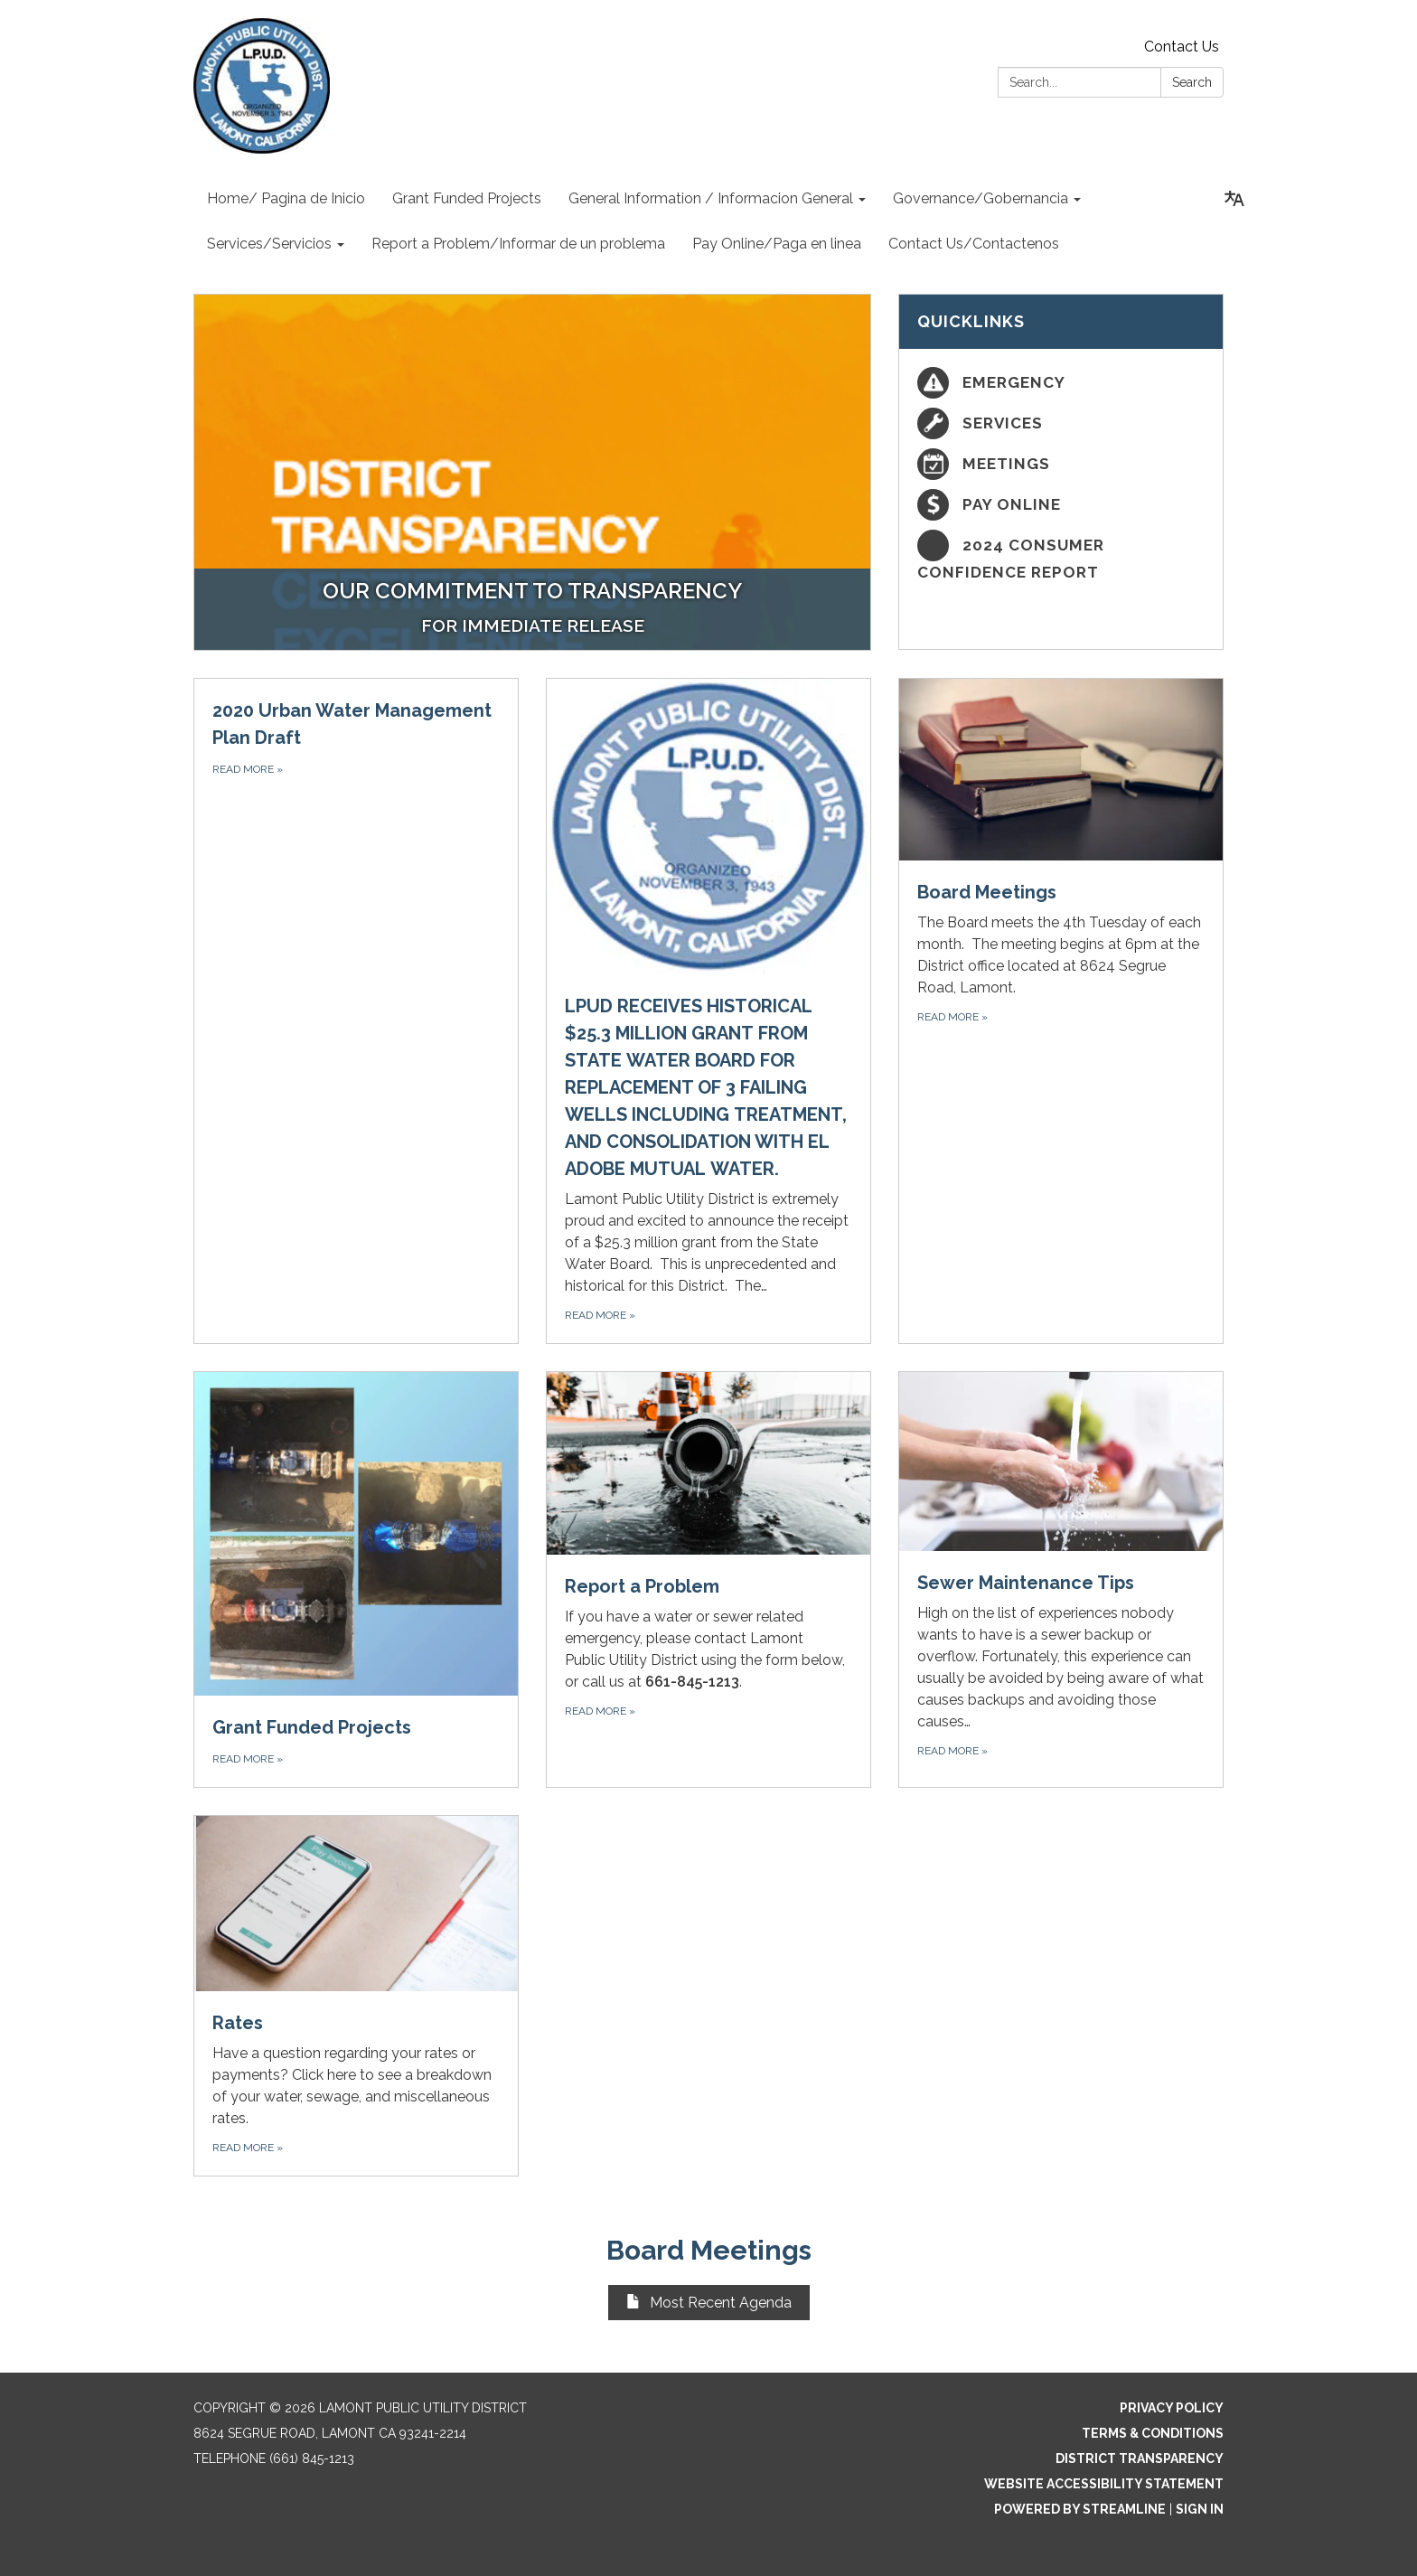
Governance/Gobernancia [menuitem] (980, 198)
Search (1192, 82)
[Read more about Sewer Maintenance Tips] (1061, 1579)
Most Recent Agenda (709, 2302)
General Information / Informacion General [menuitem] (710, 198)
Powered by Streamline (1080, 2509)
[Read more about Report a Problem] (708, 1579)
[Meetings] (1061, 464)
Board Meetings (709, 2250)
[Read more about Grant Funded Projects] (356, 1579)
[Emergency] (1061, 383)
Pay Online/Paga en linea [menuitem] (776, 243)
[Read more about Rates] (356, 1995)
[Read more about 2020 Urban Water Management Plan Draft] (356, 1011)
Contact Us (1181, 46)
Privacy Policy (1172, 2408)
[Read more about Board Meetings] (1061, 1011)
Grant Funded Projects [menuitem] (466, 198)
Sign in (1200, 2509)
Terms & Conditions (1153, 2433)
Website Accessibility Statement (1104, 2484)
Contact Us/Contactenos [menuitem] (973, 243)
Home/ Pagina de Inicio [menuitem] (286, 198)
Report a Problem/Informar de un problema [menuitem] (518, 243)
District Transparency (1140, 2458)
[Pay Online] (1061, 505)
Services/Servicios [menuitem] (269, 243)
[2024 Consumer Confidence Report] (1061, 557)
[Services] (1061, 423)
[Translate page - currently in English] (1234, 198)
